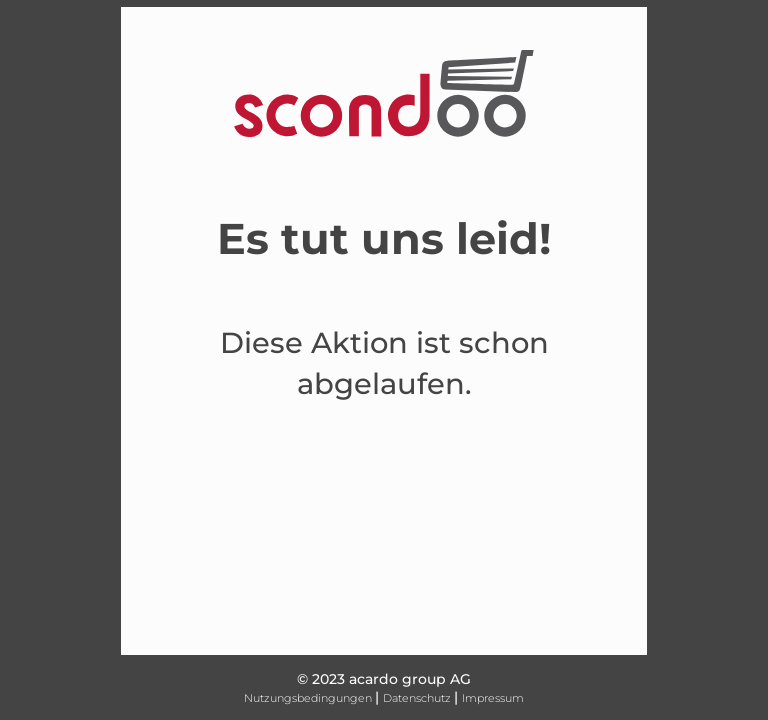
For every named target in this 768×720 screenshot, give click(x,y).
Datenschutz (418, 698)
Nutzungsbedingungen (309, 698)
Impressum (493, 698)
